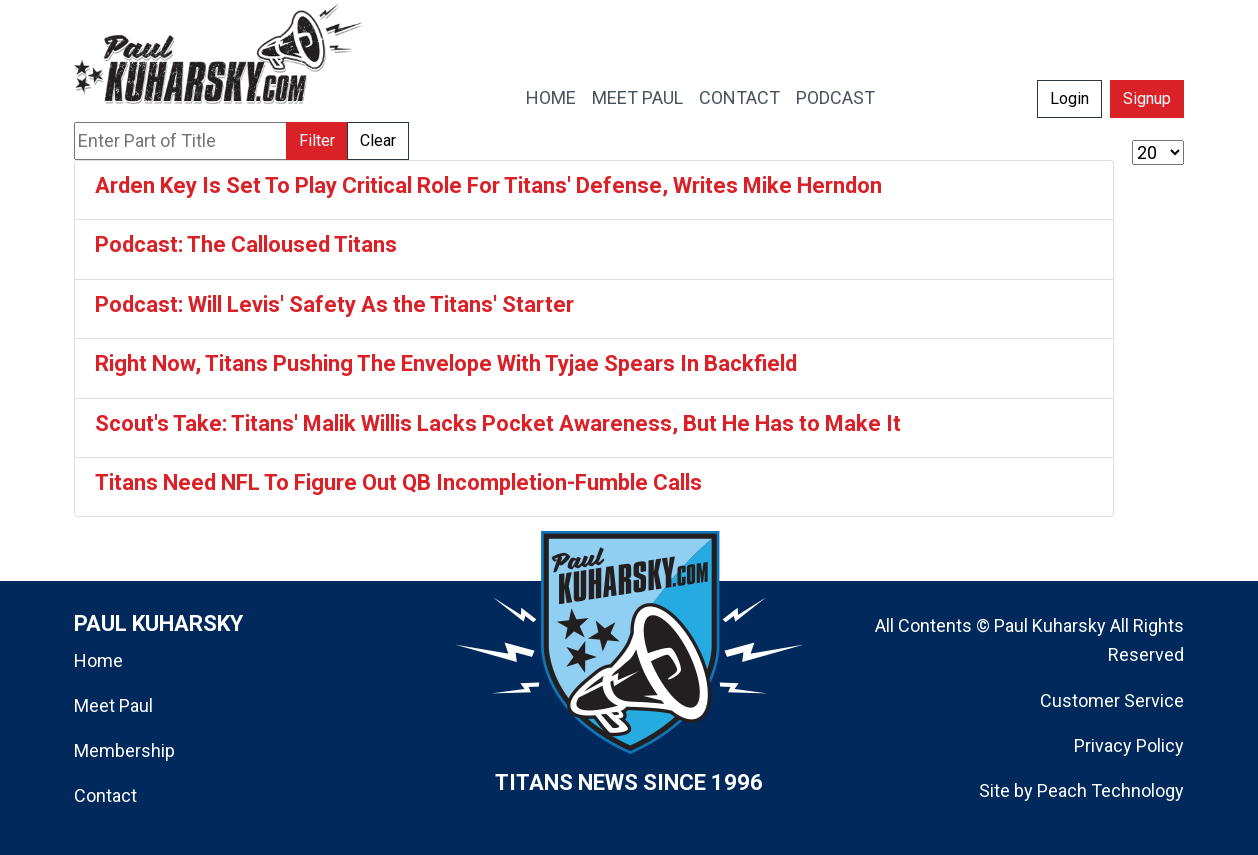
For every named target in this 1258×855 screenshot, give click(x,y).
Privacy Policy (1129, 745)
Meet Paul (113, 705)
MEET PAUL (637, 97)
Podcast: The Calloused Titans (246, 244)
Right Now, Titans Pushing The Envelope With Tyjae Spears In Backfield (446, 363)
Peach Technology (1110, 790)
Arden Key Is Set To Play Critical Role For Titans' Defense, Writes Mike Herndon (488, 185)
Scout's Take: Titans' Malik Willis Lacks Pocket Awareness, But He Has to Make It (498, 423)
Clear (378, 140)
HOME (551, 97)
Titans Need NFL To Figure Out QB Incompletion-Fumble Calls (398, 482)
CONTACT (739, 97)
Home (98, 660)
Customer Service (1112, 700)
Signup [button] (1147, 98)
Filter (317, 140)
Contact (105, 795)
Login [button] (1069, 98)
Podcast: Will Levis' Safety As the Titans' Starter (334, 304)
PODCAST (835, 97)
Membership (124, 750)
